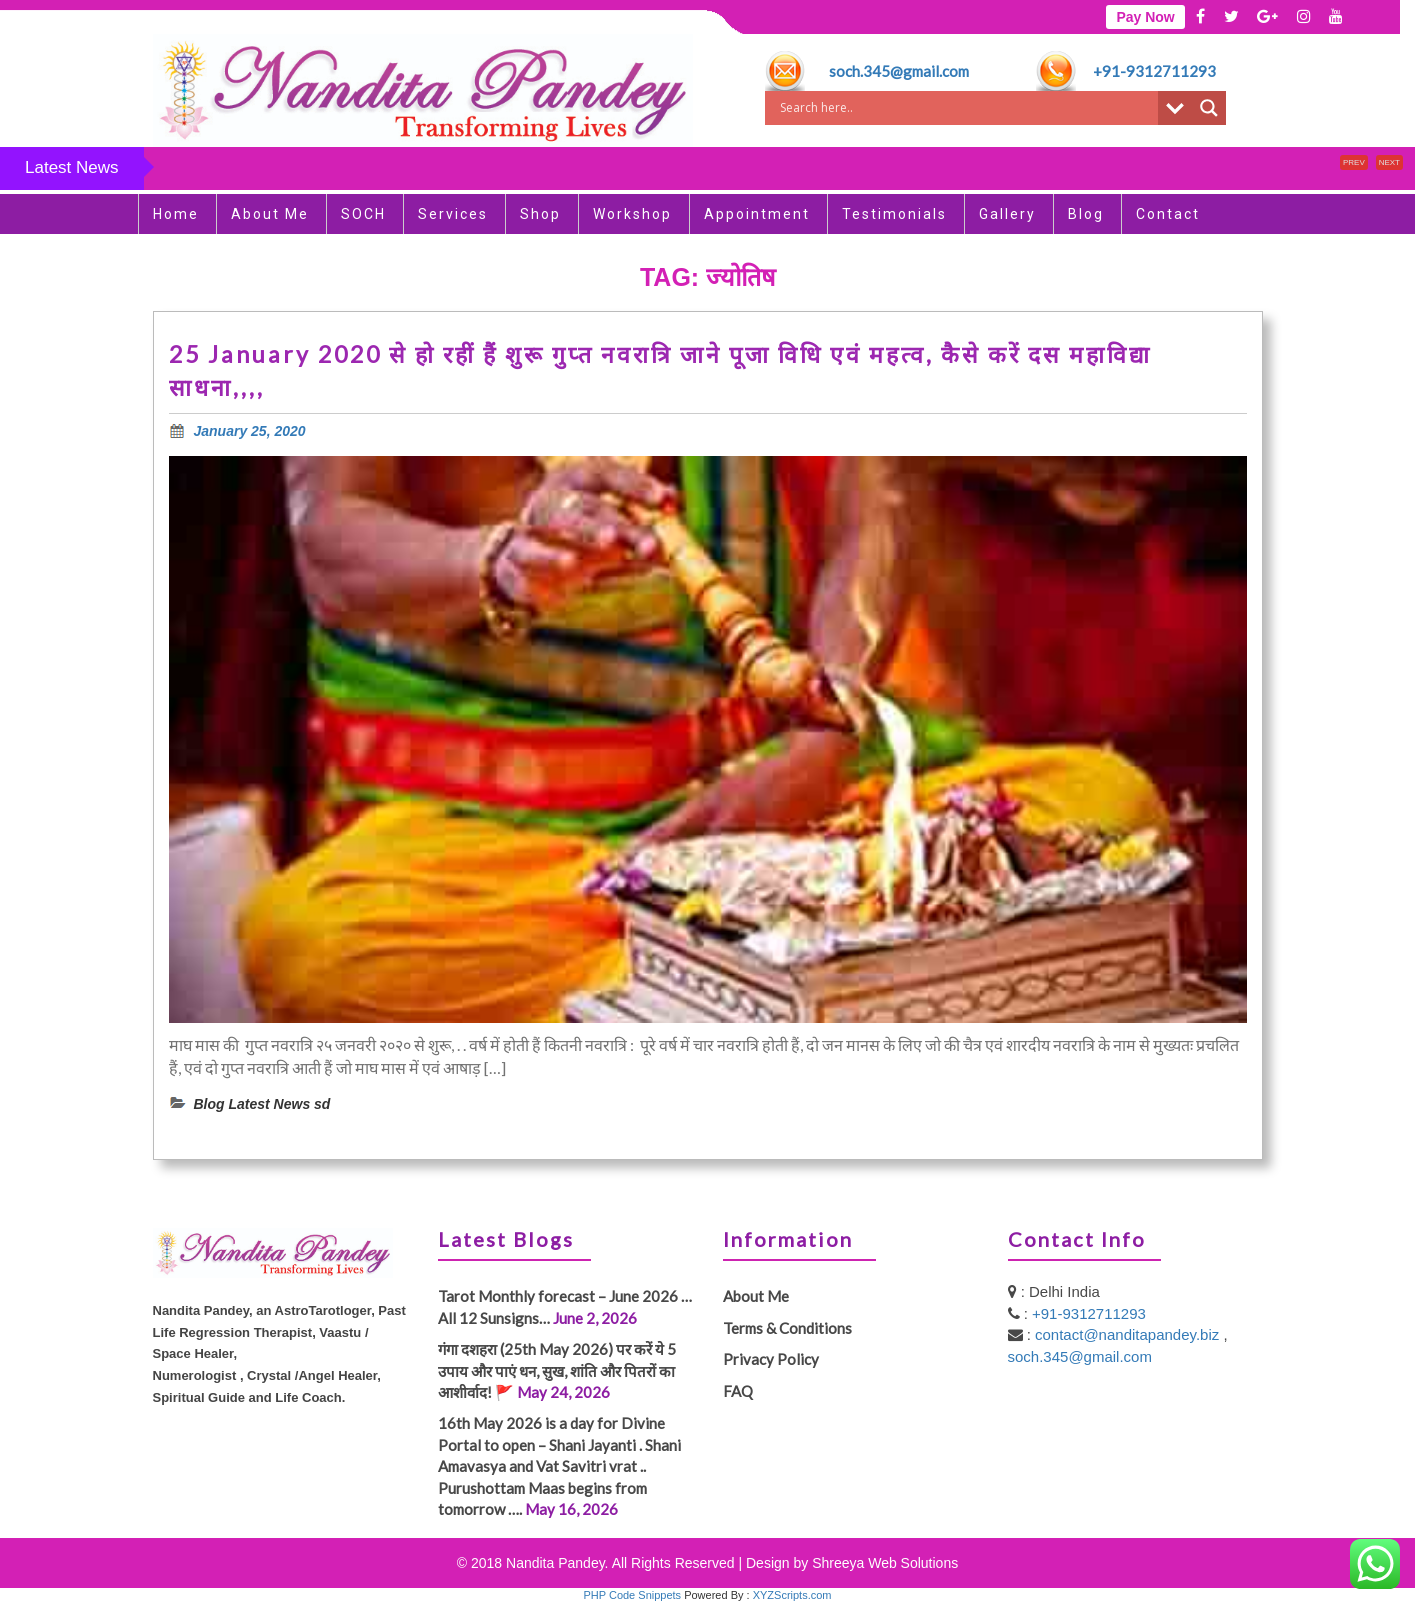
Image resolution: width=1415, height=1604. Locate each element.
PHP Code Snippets (632, 1595)
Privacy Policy (771, 1359)
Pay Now (1145, 17)
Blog (1086, 214)
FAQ (738, 1391)
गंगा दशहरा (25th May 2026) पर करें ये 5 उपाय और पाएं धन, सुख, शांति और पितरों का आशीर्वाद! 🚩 (557, 1370)
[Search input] (967, 108)
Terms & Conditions (787, 1328)
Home (176, 214)
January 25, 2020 (250, 431)
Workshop (632, 214)
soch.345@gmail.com (899, 71)
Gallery (1007, 214)
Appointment (757, 214)
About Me (270, 214)
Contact (1168, 214)
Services (453, 214)
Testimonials (894, 214)
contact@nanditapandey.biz (1129, 1334)
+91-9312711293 (1154, 71)
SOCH (363, 214)
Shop (540, 214)
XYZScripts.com (792, 1595)
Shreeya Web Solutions (885, 1563)
